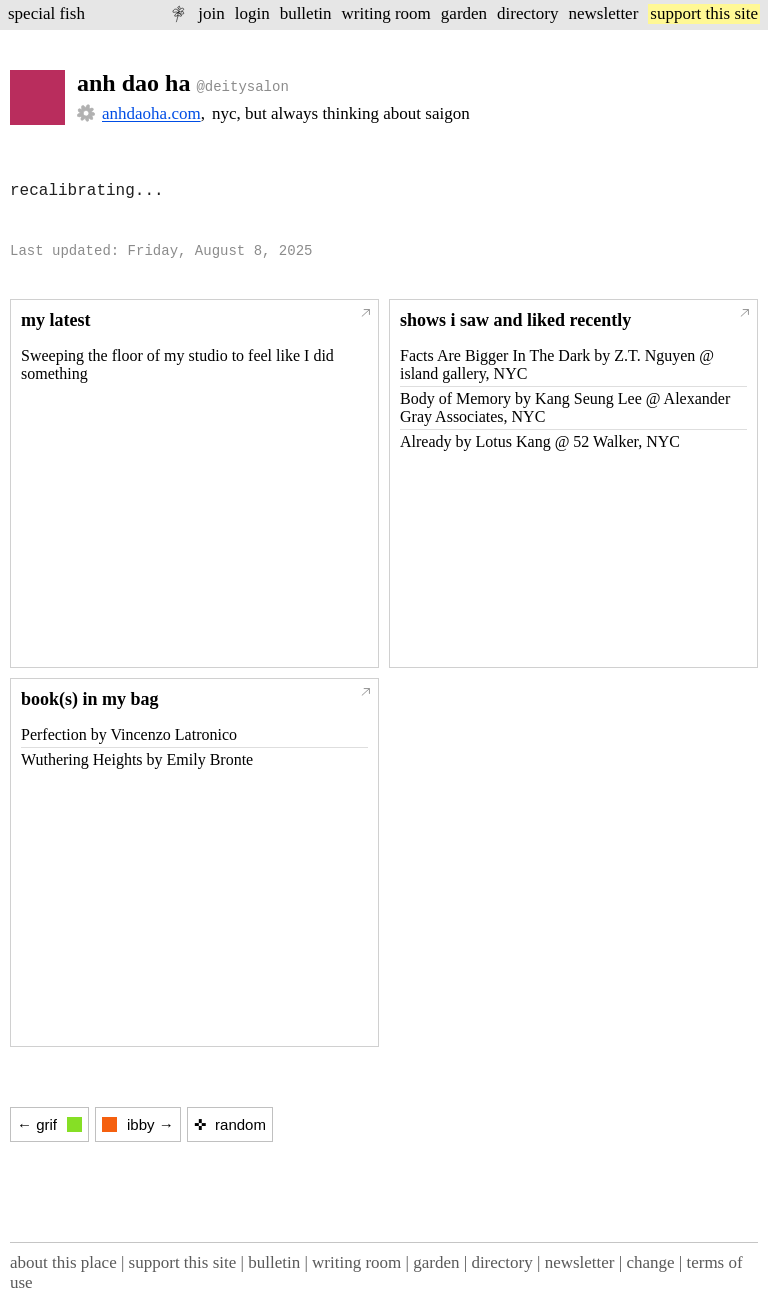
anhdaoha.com (151, 113)
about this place (63, 1262)
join (211, 13)
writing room (386, 13)
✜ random (230, 1124)
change (650, 1262)
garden (464, 13)
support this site (704, 13)
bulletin (306, 13)
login (252, 13)
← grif (49, 1124)
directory (527, 13)
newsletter (603, 13)
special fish (46, 13)
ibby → (138, 1124)
